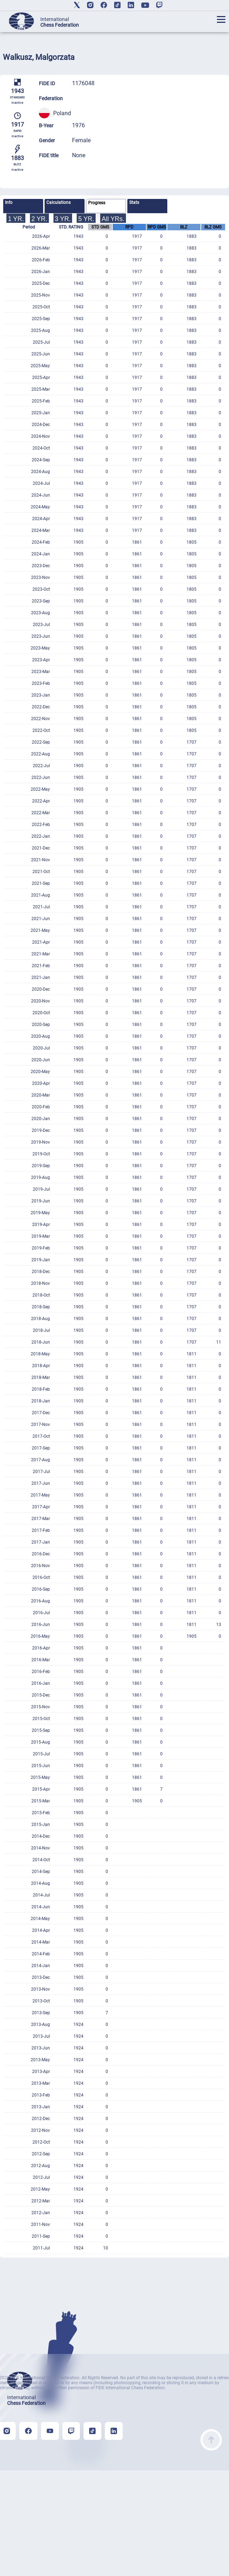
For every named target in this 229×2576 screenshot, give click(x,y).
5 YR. (86, 218)
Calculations (58, 202)
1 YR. (16, 218)
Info (8, 202)
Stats (134, 202)
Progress (96, 202)
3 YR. (63, 218)
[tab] (23, 206)
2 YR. (39, 218)
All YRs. (113, 218)
